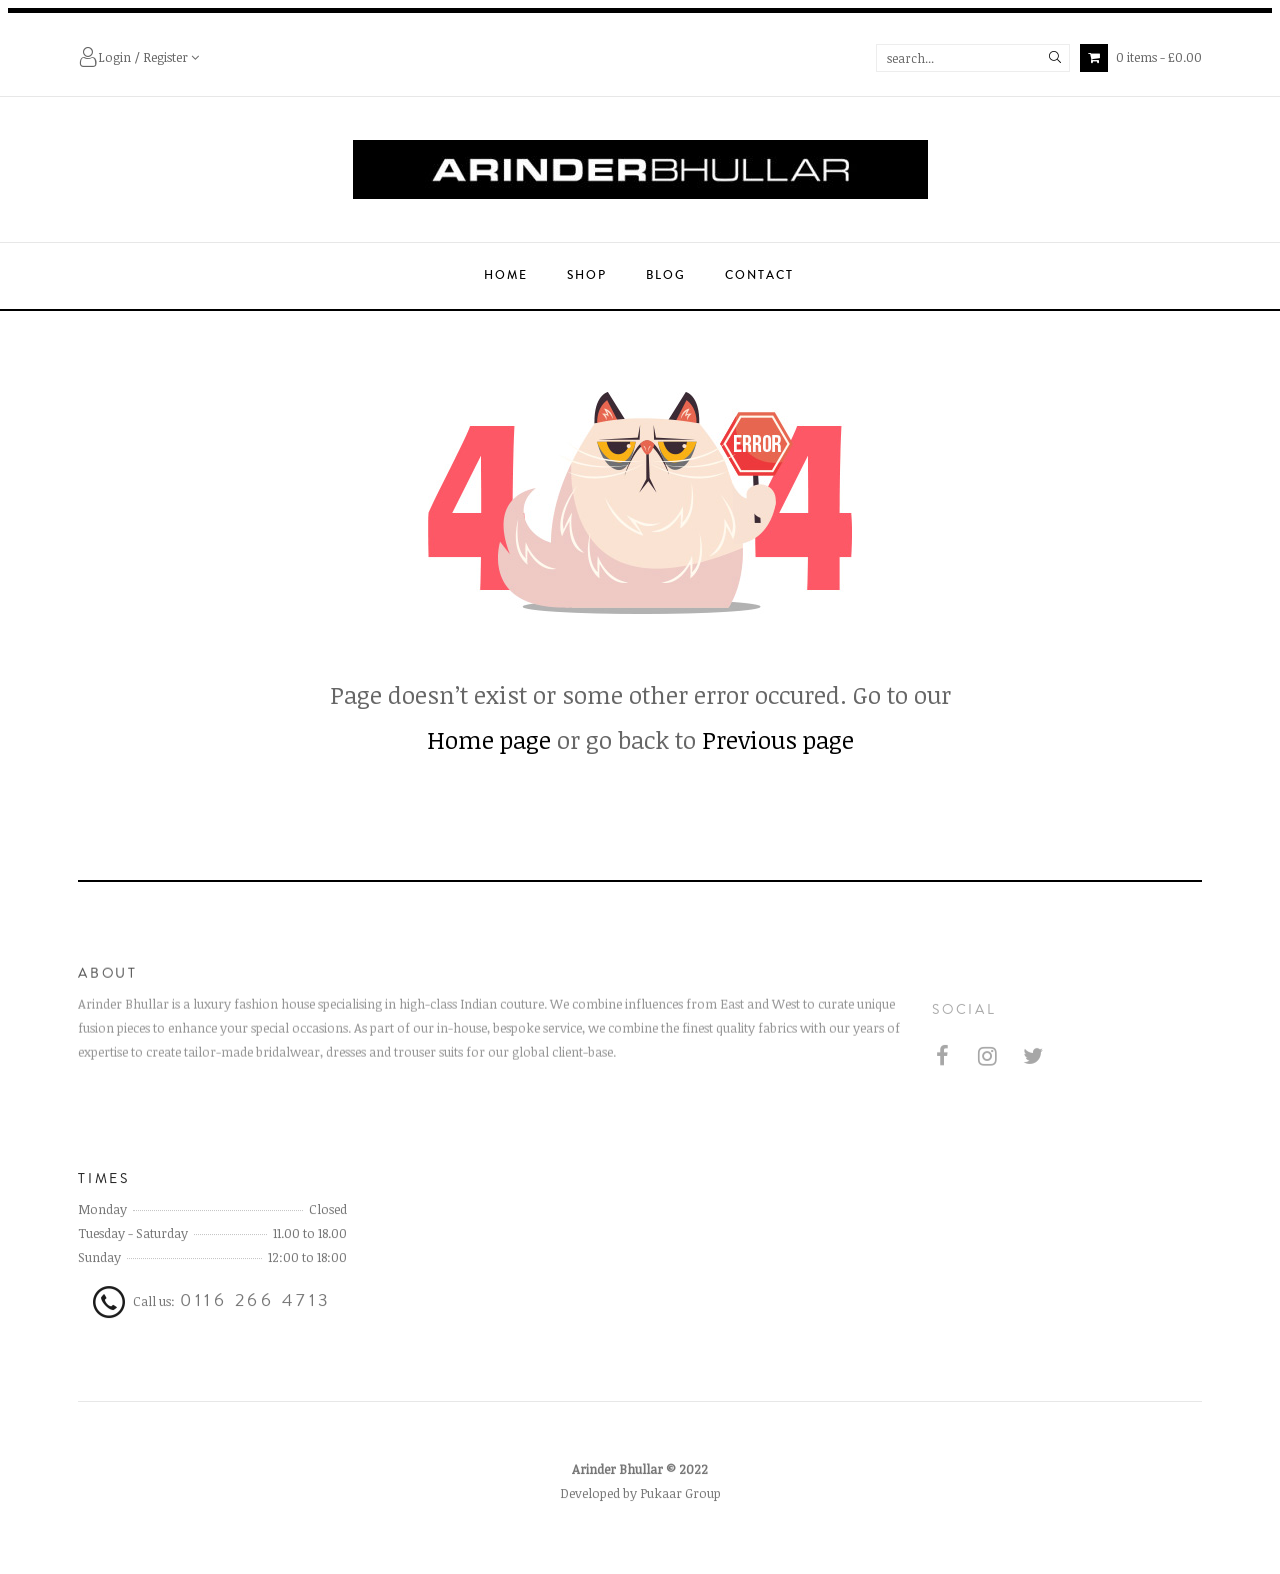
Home (506, 275)
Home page (489, 739)
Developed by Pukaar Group (640, 1512)
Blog (666, 275)
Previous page (778, 739)
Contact (759, 275)
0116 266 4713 (256, 1319)
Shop (587, 275)
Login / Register (138, 59)
